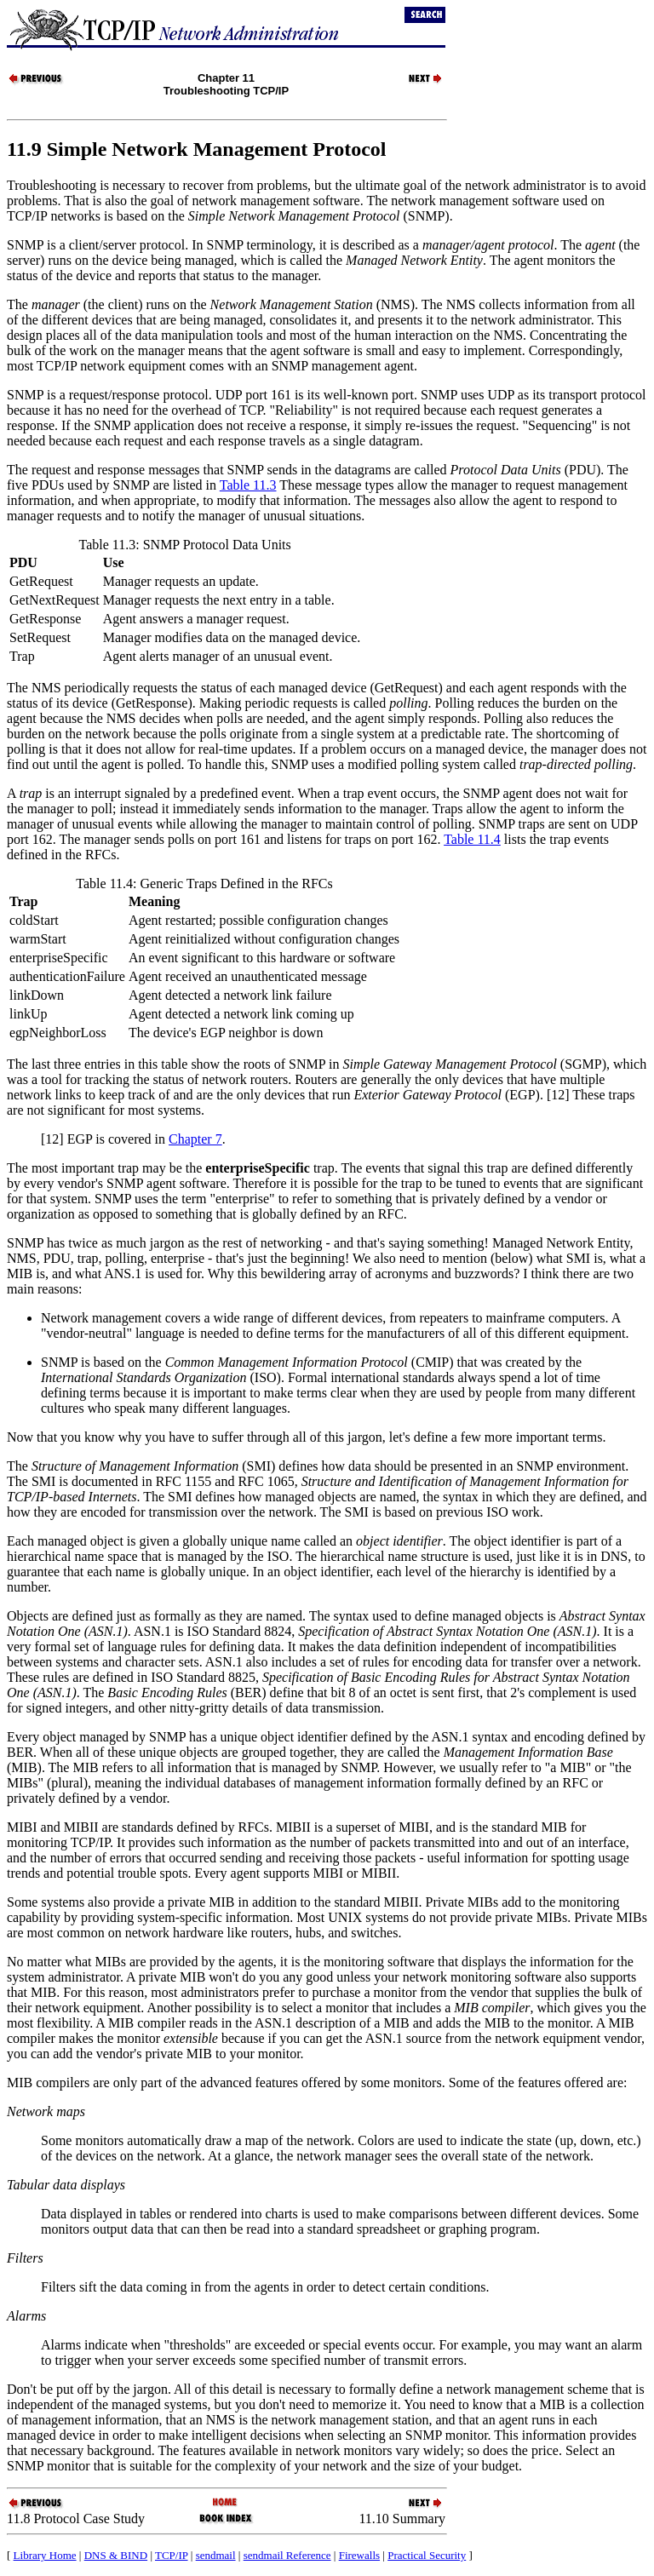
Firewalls (359, 2555)
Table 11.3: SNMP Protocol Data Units (185, 544)
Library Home (45, 2555)
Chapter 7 (195, 1139)
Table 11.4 (472, 839)
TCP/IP (171, 2555)
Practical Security (426, 2555)
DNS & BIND (115, 2555)
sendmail (216, 2555)
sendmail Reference (287, 2555)
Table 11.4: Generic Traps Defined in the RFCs (204, 883)
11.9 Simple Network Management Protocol (197, 149)
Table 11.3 (248, 485)
